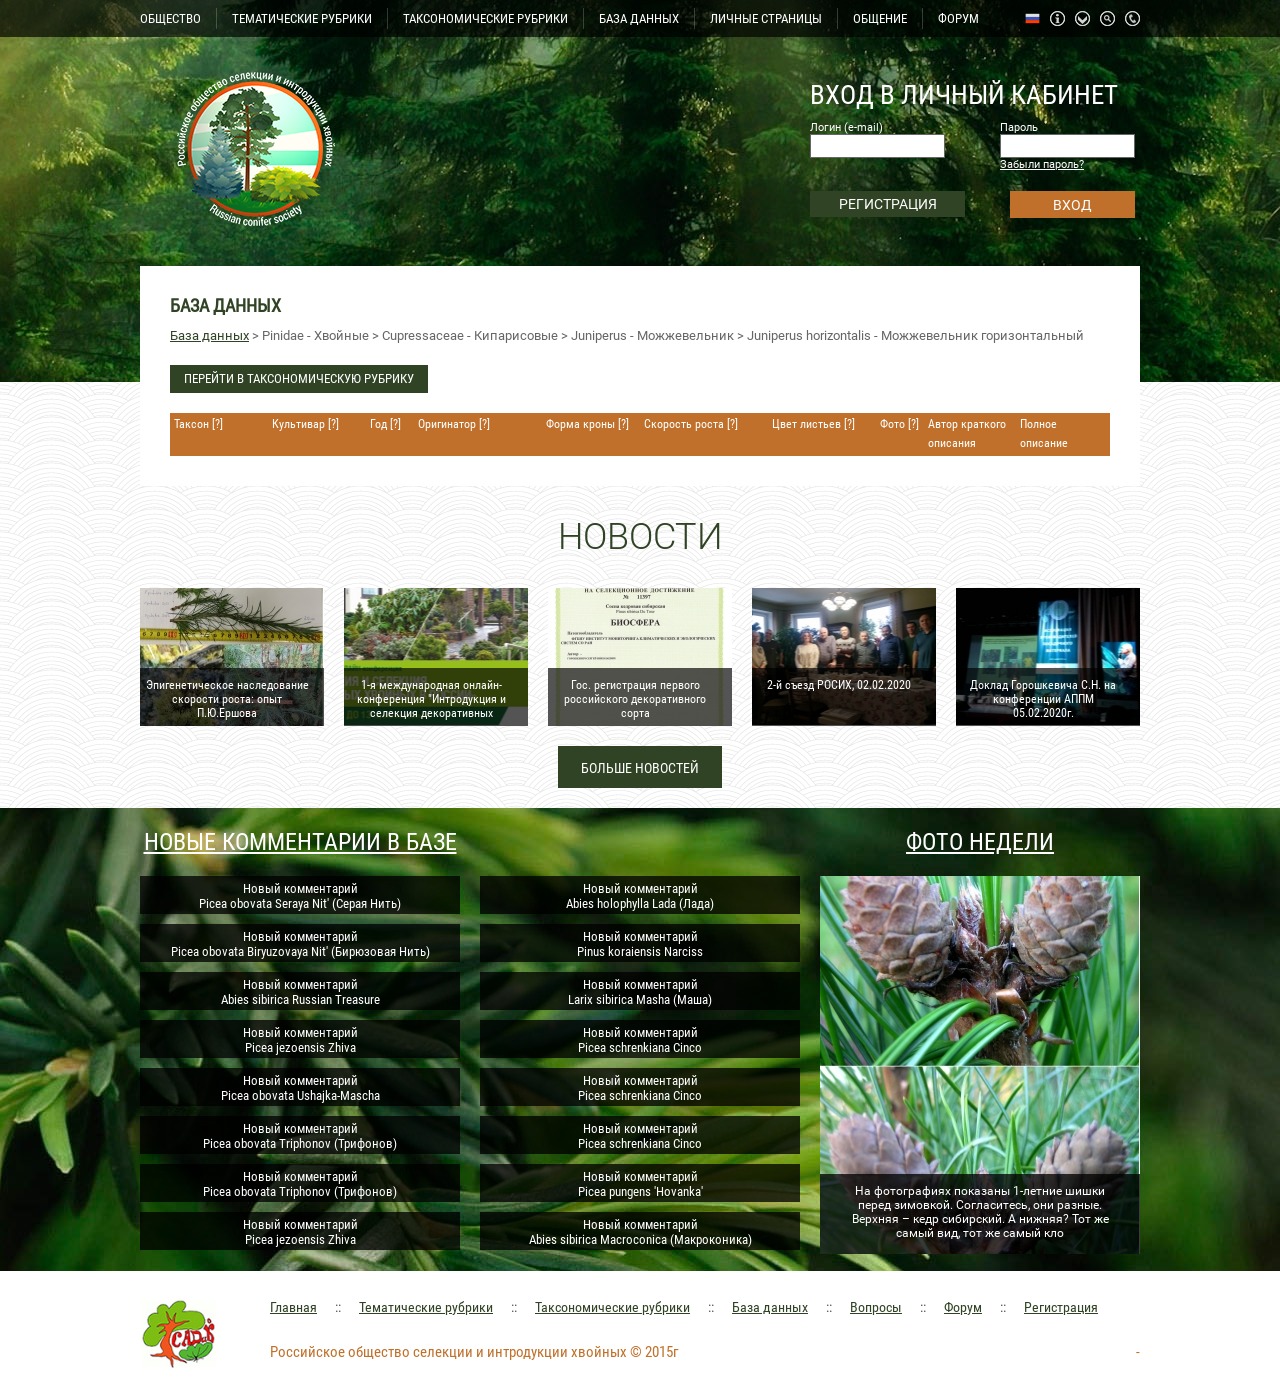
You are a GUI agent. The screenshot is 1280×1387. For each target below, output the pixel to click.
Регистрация (1061, 1307)
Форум (963, 1307)
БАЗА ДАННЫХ (639, 18)
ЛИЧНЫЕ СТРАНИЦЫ (766, 18)
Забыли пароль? (1042, 164)
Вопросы (876, 1307)
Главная (293, 1307)
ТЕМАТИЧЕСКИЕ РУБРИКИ (302, 18)
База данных (209, 335)
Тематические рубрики (426, 1307)
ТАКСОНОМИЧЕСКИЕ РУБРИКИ (485, 18)
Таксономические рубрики (612, 1307)
